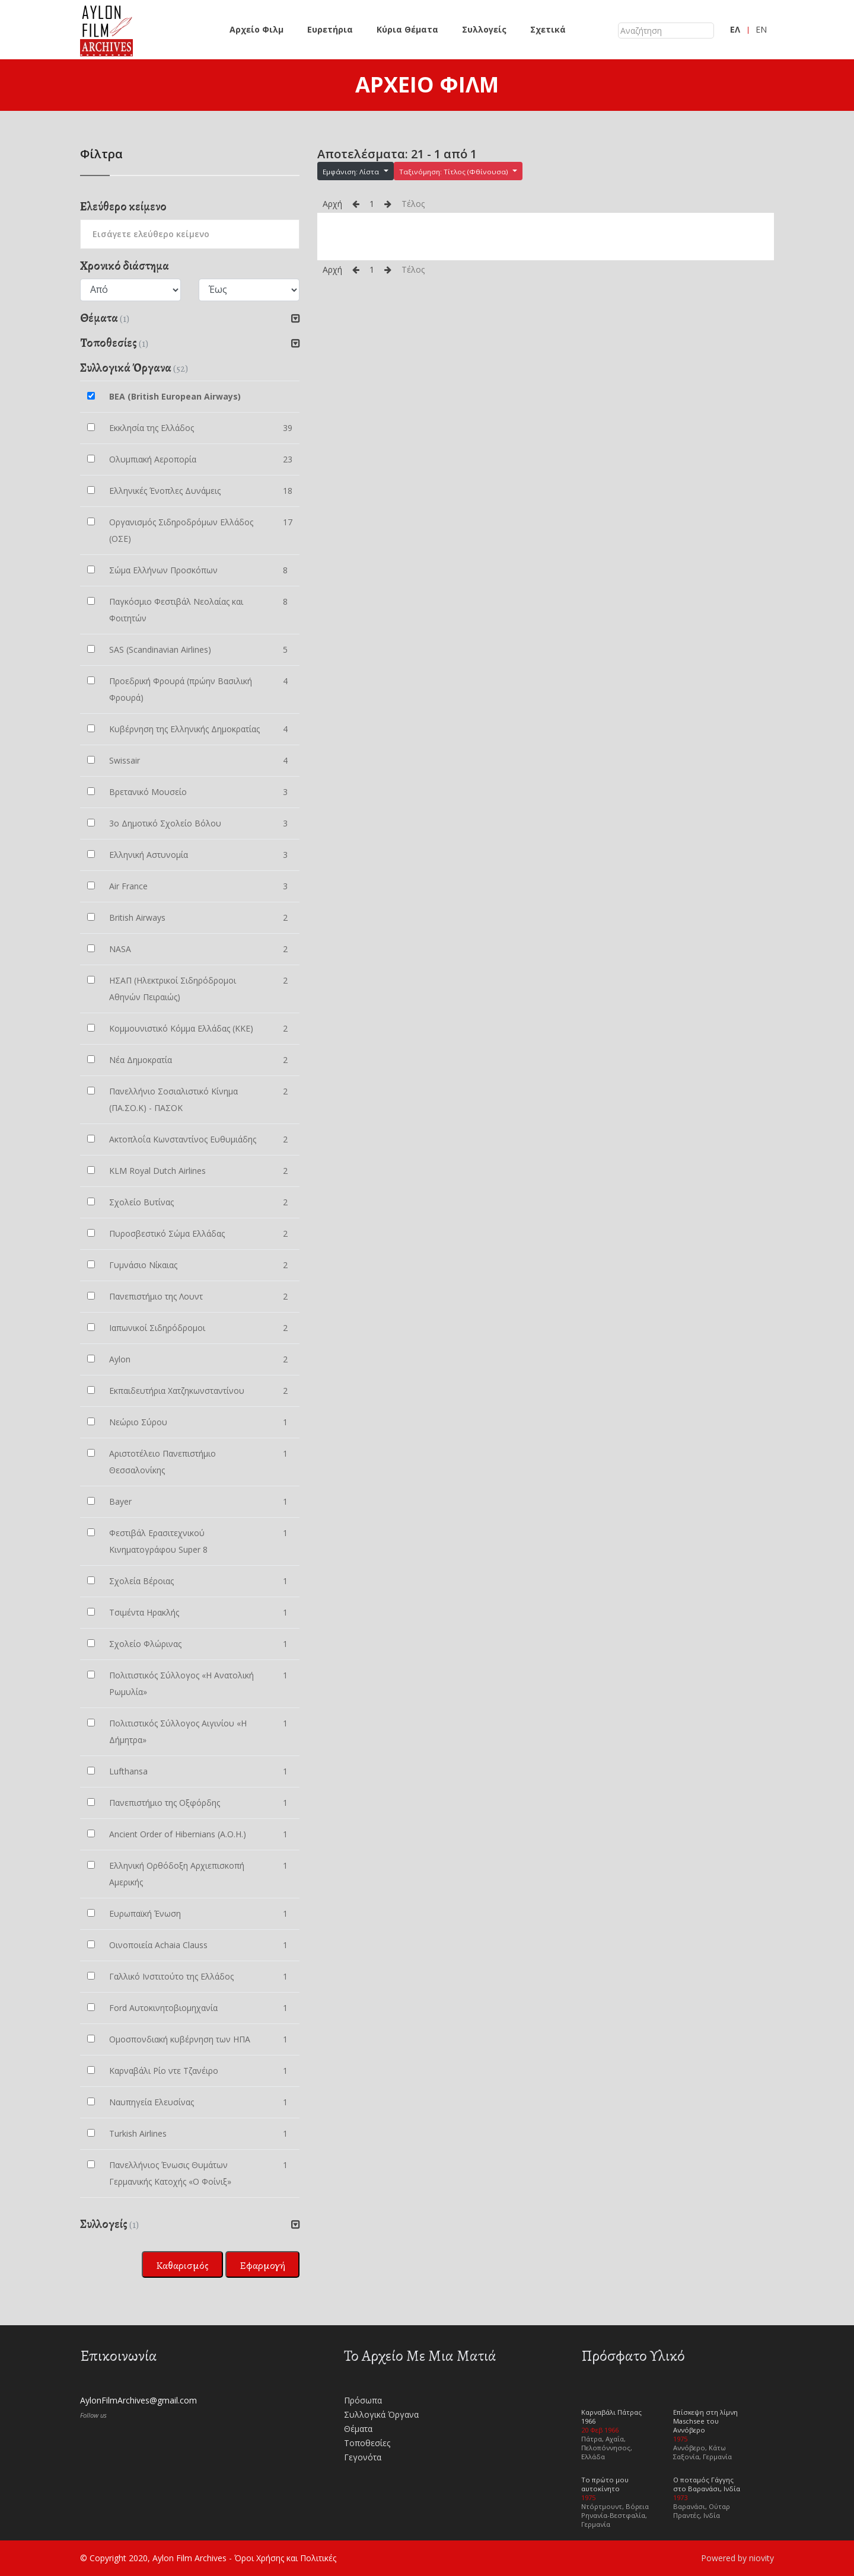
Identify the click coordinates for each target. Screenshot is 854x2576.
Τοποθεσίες (367, 2443)
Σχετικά (548, 29)
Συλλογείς (484, 29)
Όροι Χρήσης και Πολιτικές (285, 2558)
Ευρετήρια (330, 29)
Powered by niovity (737, 2558)
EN (761, 29)
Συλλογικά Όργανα (381, 2414)
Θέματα (358, 2428)
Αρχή (332, 203)
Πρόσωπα (363, 2400)
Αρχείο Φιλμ (256, 29)
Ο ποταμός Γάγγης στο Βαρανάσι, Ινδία (706, 2484)
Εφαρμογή (262, 2265)
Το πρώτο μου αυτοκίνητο (605, 2484)
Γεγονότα (362, 2457)
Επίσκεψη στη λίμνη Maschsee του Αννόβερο (705, 2421)
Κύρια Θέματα (407, 29)
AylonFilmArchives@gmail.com (138, 2400)
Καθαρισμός (182, 2265)
